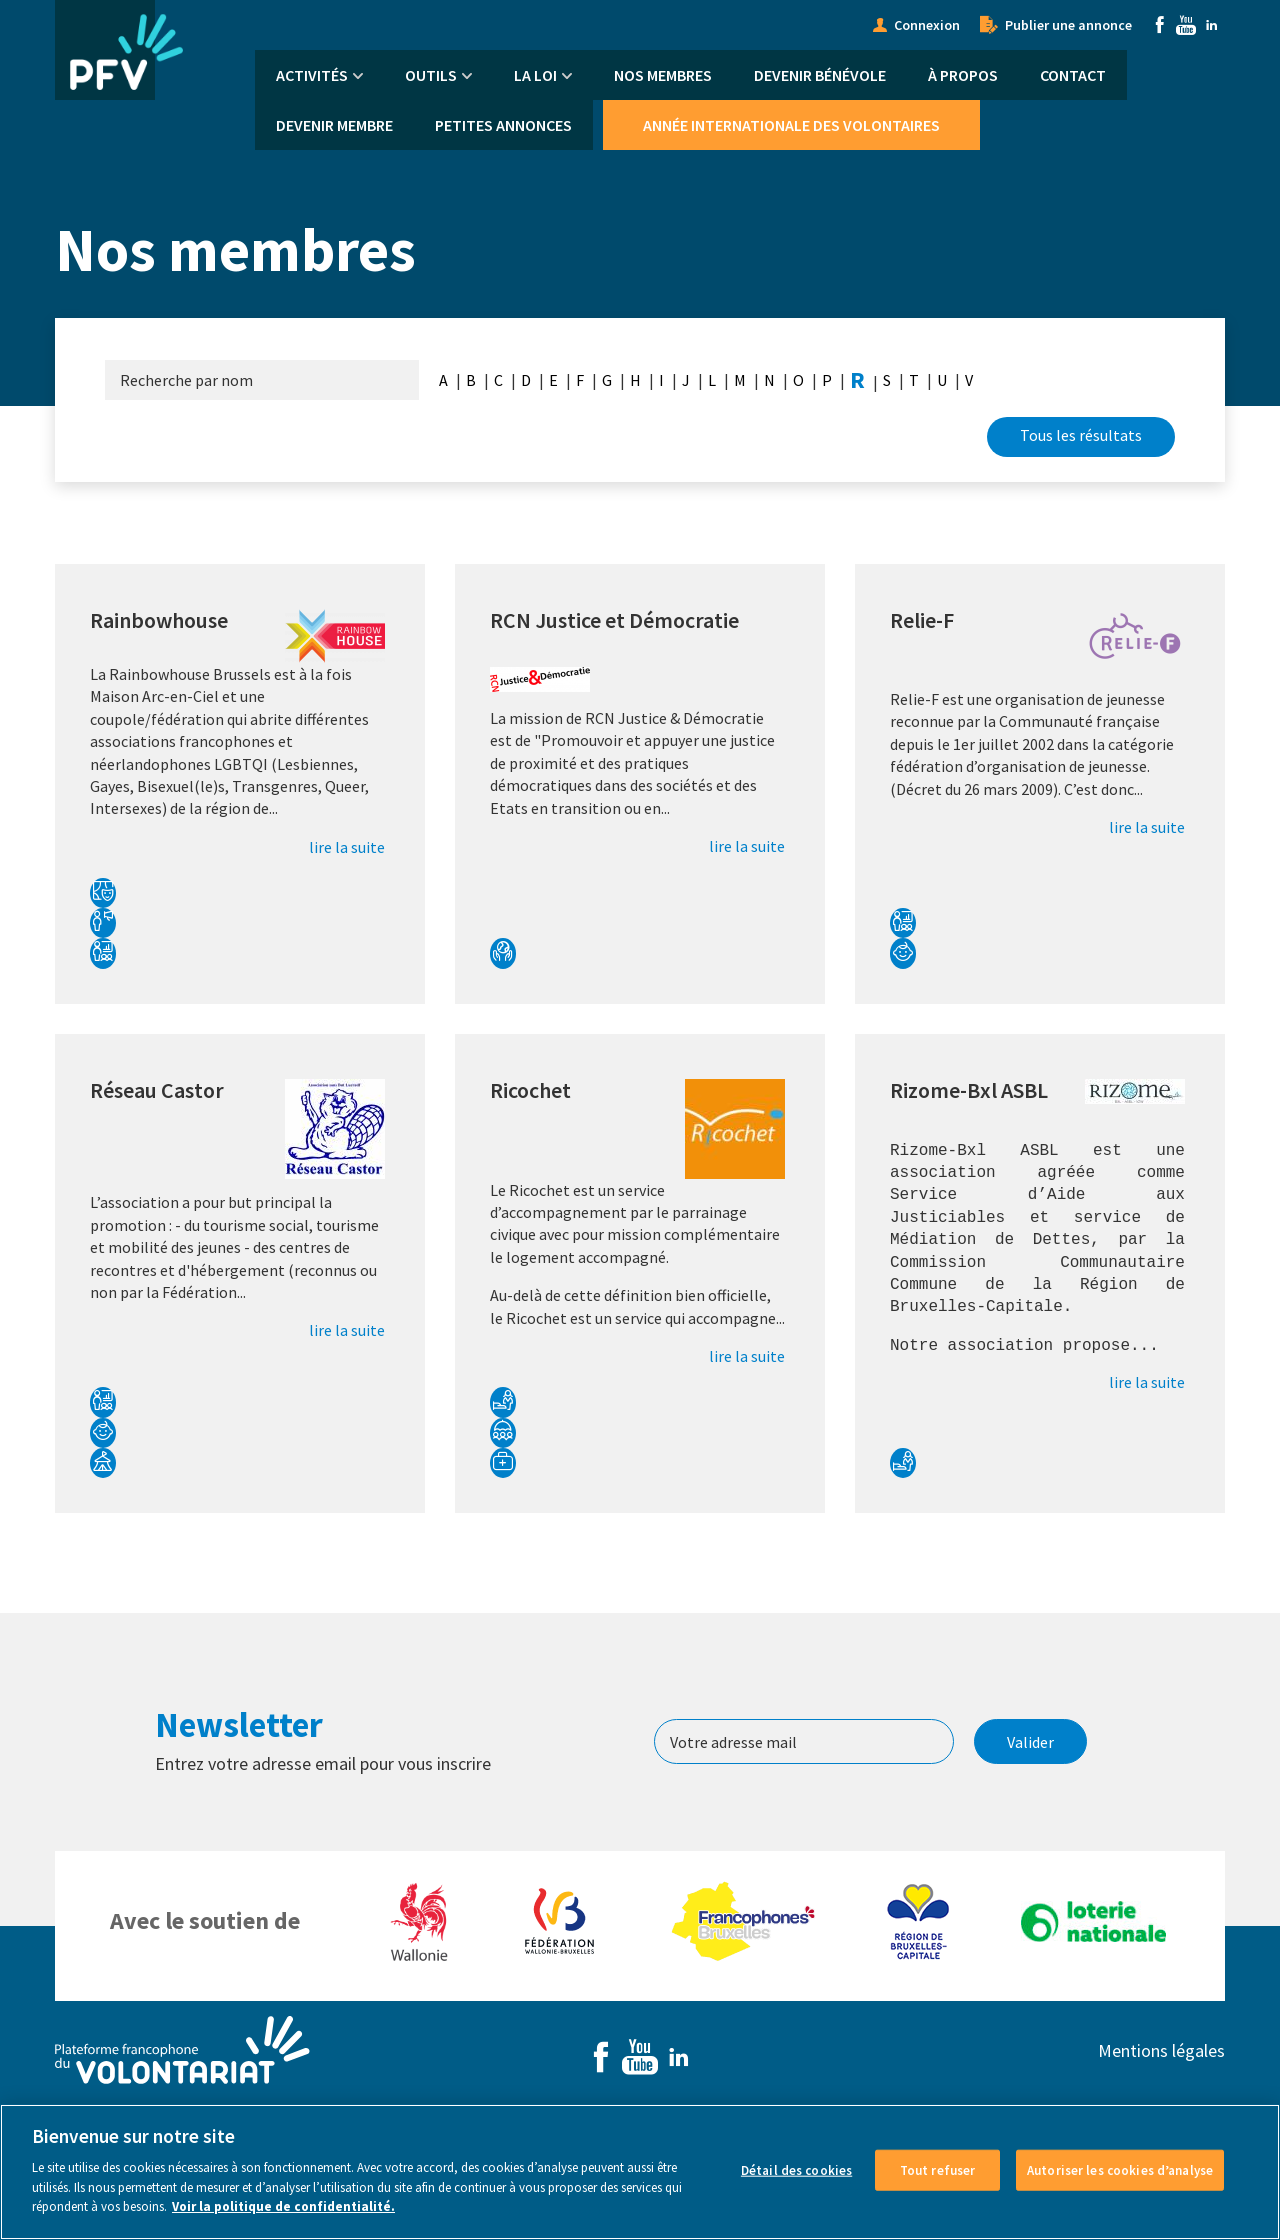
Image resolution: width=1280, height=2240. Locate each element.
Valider (1030, 1742)
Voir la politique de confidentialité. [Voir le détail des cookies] (283, 2222)
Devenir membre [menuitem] (334, 125)
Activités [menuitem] (312, 75)
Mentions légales (1161, 2050)
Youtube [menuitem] (1186, 25)
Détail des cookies (796, 2185)
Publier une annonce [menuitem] (1068, 25)
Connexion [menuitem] (927, 25)
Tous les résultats (1081, 435)
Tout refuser (938, 2185)
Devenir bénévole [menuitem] (820, 75)
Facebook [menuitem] (1160, 25)
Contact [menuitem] (1073, 75)
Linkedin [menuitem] (1212, 25)
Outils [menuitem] (431, 75)
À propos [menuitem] (963, 75)
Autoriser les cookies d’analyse (1120, 2185)
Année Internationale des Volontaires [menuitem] (791, 125)
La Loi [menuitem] (535, 75)
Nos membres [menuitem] (663, 75)
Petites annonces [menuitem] (503, 125)
